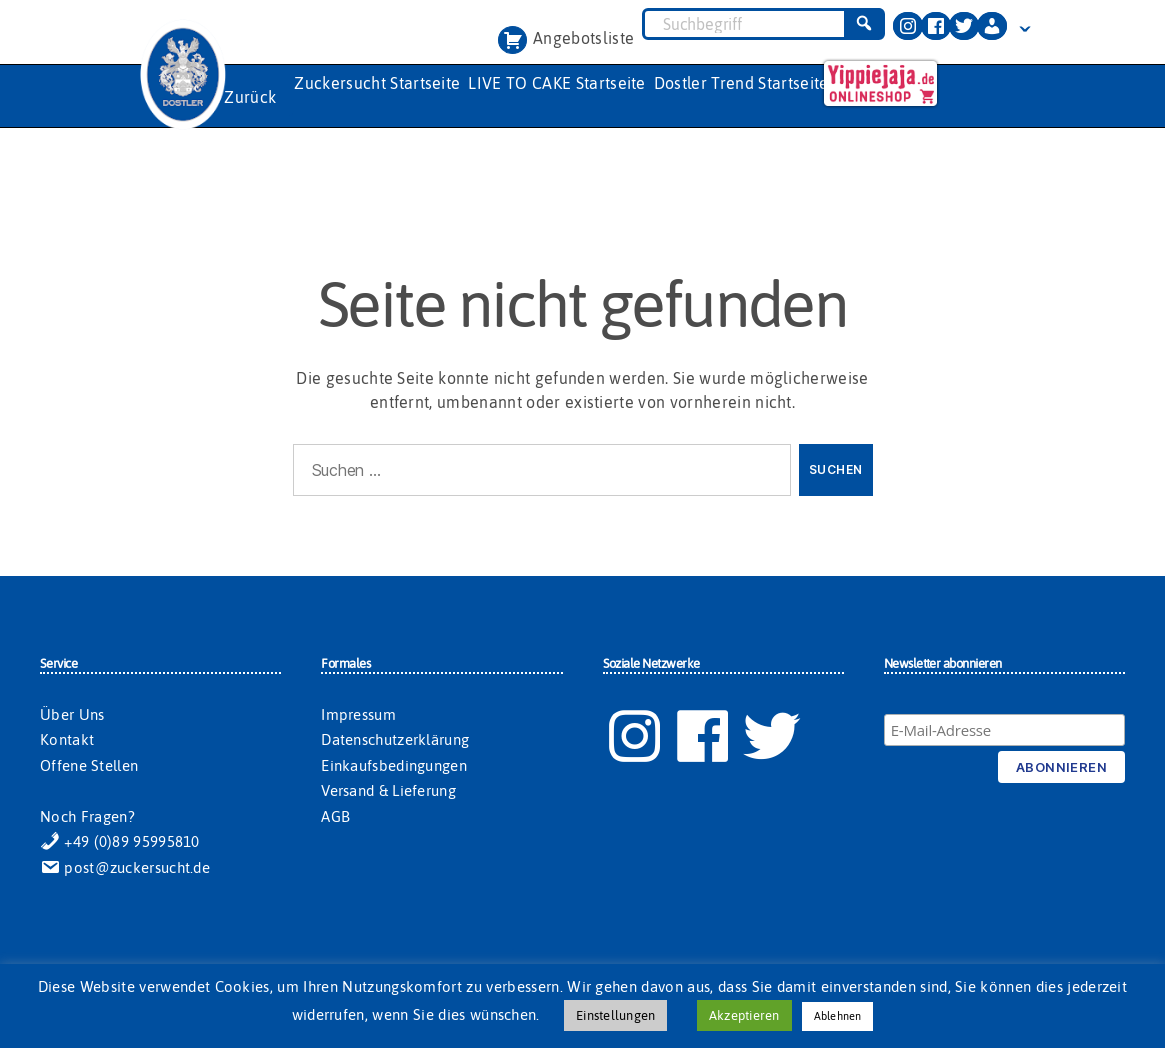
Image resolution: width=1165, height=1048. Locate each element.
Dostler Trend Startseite (741, 83)
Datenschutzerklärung (395, 739)
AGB (335, 816)
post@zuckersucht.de (125, 867)
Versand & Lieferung (388, 790)
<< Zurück (239, 97)
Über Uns (72, 714)
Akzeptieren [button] (744, 1015)
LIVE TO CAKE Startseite (556, 83)
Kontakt (67, 739)
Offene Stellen (89, 765)
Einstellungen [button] (615, 1015)
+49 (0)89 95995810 (120, 841)
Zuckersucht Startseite (377, 83)
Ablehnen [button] (838, 1016)
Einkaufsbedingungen (394, 765)
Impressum (358, 714)
